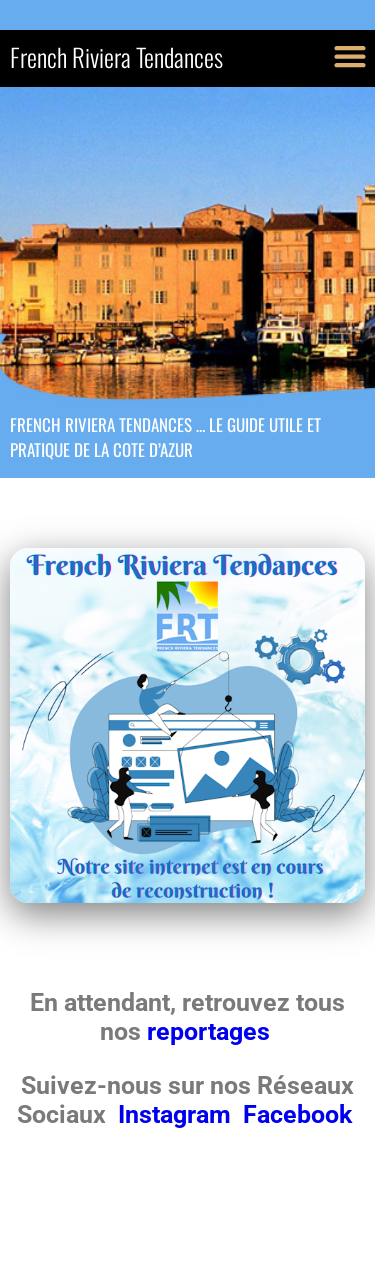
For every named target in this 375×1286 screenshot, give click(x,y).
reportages (211, 1031)
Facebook (297, 1114)
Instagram (177, 1114)
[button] (349, 55)
